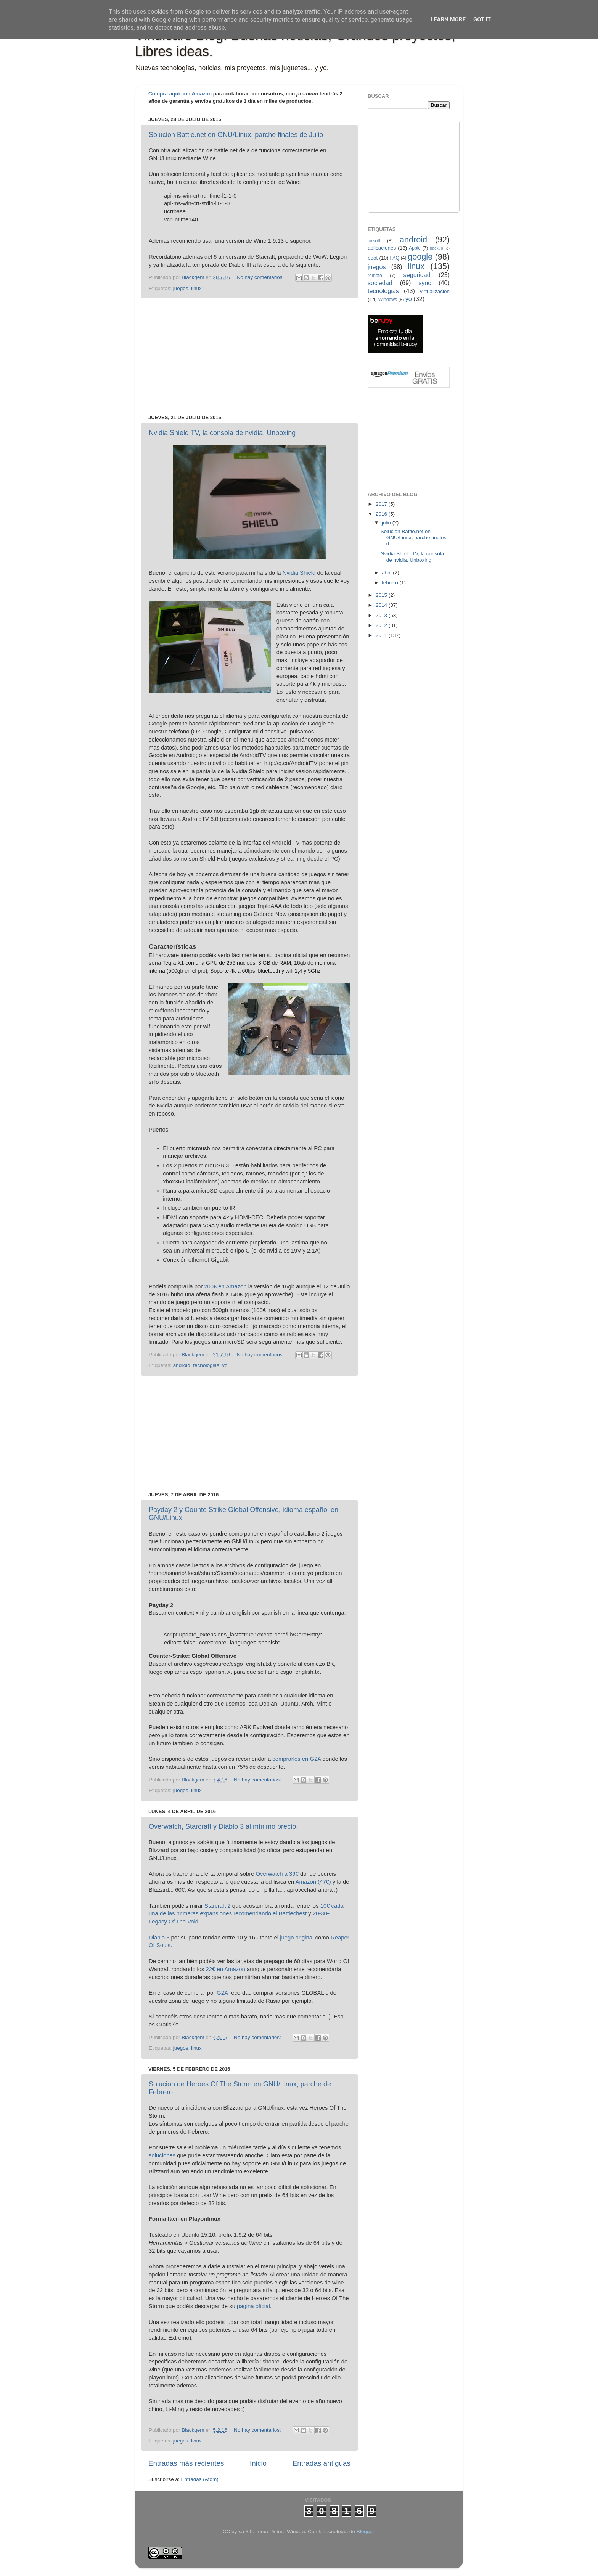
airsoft (374, 240)
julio (387, 523)
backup (436, 248)
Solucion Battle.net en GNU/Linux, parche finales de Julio (236, 135)
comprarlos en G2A (296, 1759)
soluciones (162, 2155)
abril (387, 572)
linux (196, 288)
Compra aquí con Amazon (180, 94)
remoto (375, 275)
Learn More (448, 19)
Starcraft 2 (217, 1906)
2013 (382, 615)
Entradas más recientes (186, 2463)
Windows (387, 299)
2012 (382, 625)
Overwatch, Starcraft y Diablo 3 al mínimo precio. (223, 1826)
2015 (382, 595)
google (420, 256)
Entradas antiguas (321, 2463)
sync (424, 282)
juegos (180, 288)
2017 (382, 504)
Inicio (258, 2463)
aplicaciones (382, 248)
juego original (296, 1937)
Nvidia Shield (299, 573)
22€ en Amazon (225, 1969)
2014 (382, 605)
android (181, 1365)
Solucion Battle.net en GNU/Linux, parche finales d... (414, 537)
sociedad (380, 282)
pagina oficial (253, 2306)
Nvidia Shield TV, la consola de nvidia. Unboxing (222, 433)
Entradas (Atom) (200, 2479)
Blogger (365, 2531)
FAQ (394, 258)
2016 (382, 514)
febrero (391, 582)
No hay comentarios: (260, 277)
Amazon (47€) (313, 1882)
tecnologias (206, 1365)
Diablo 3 (159, 1937)
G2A (222, 1993)
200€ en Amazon (225, 1286)
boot (373, 258)
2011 (382, 635)
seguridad (417, 274)
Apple (415, 248)
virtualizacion (435, 291)
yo (224, 1365)
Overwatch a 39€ (277, 1874)
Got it (482, 19)
